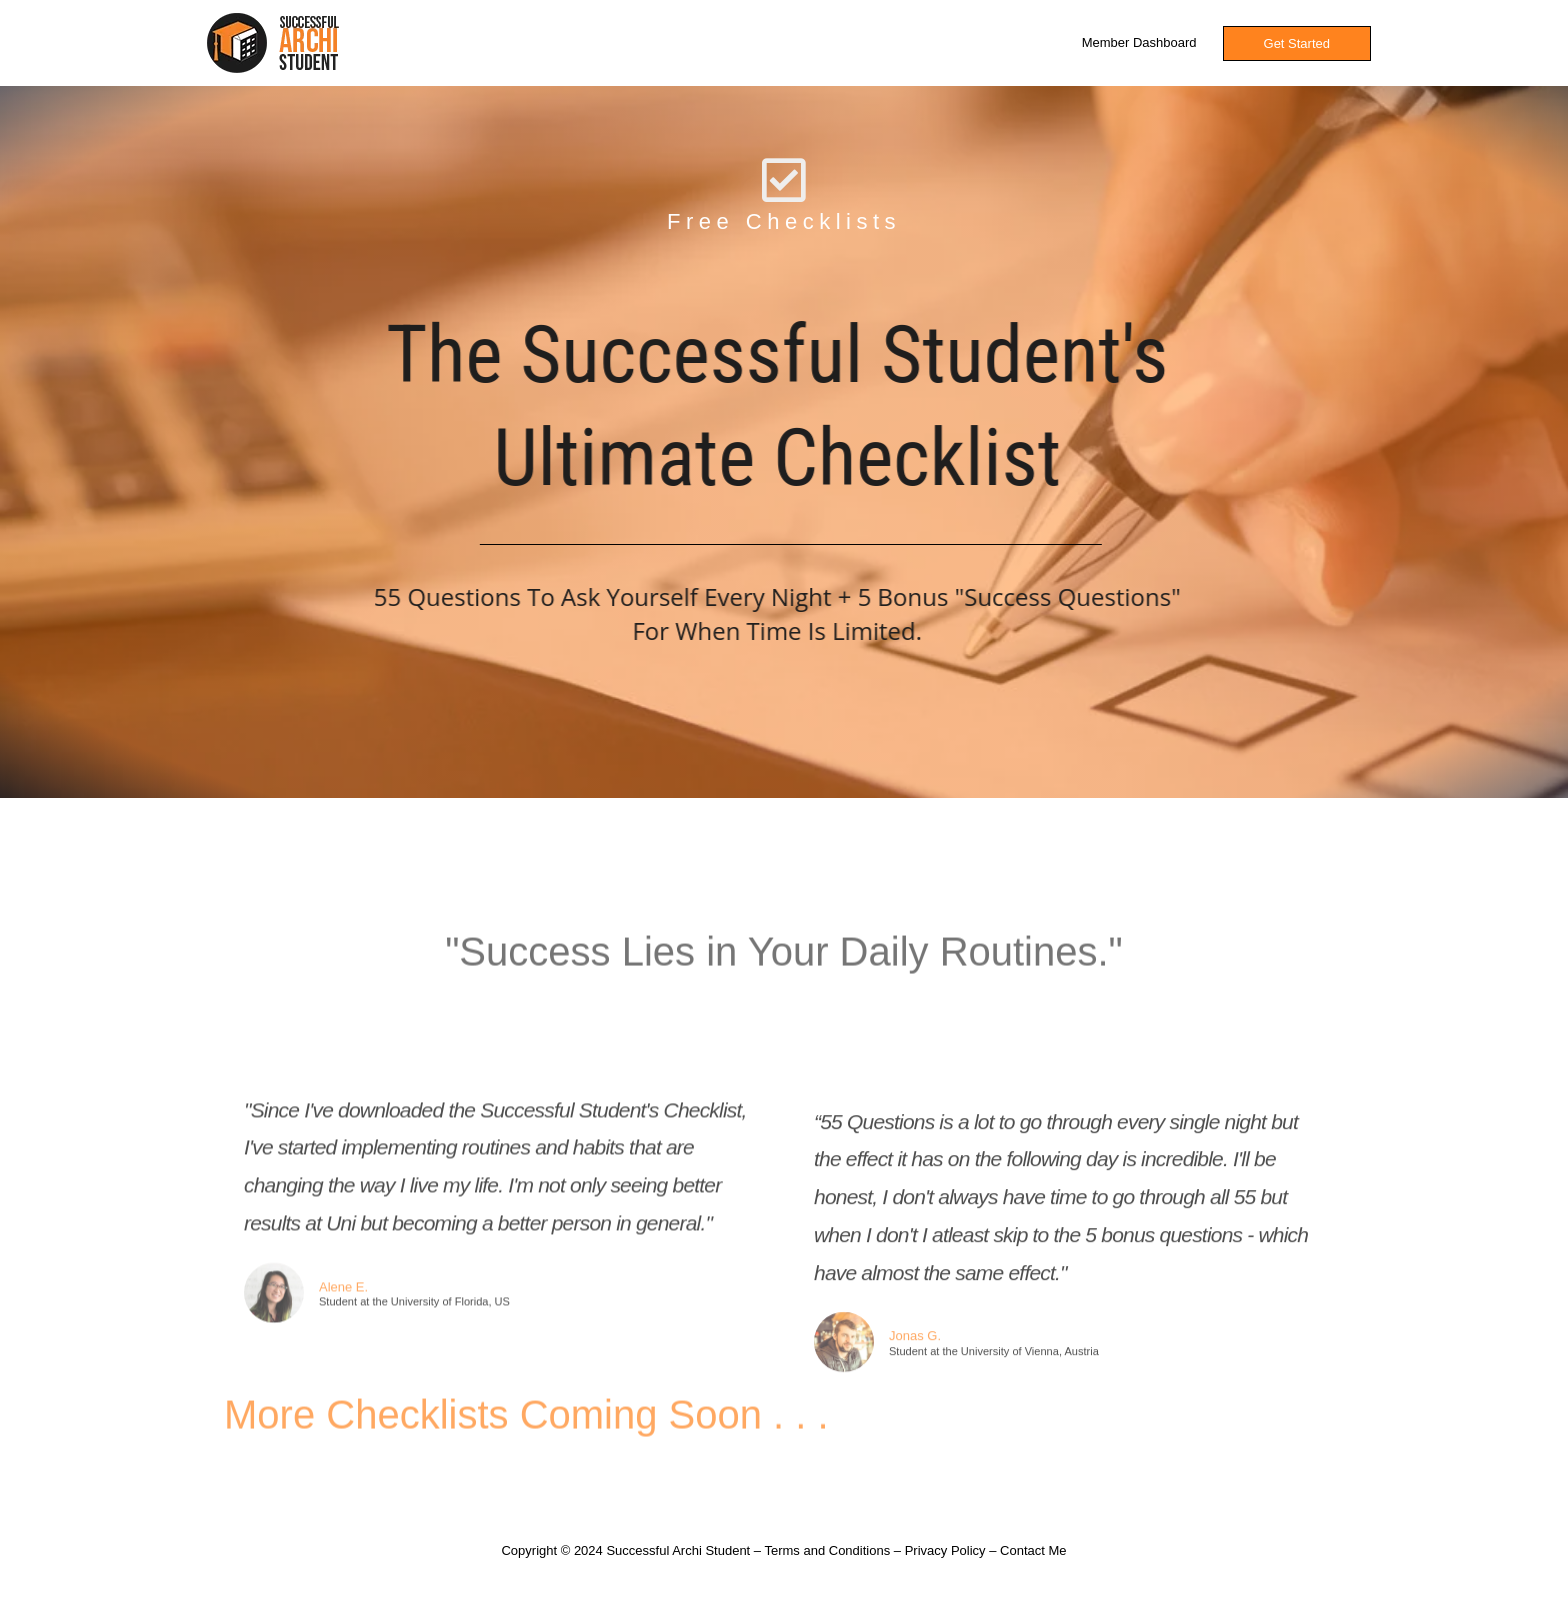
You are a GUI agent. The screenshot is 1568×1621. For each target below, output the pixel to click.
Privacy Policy (945, 1550)
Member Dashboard (1139, 42)
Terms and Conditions (827, 1550)
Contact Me (1033, 1550)
